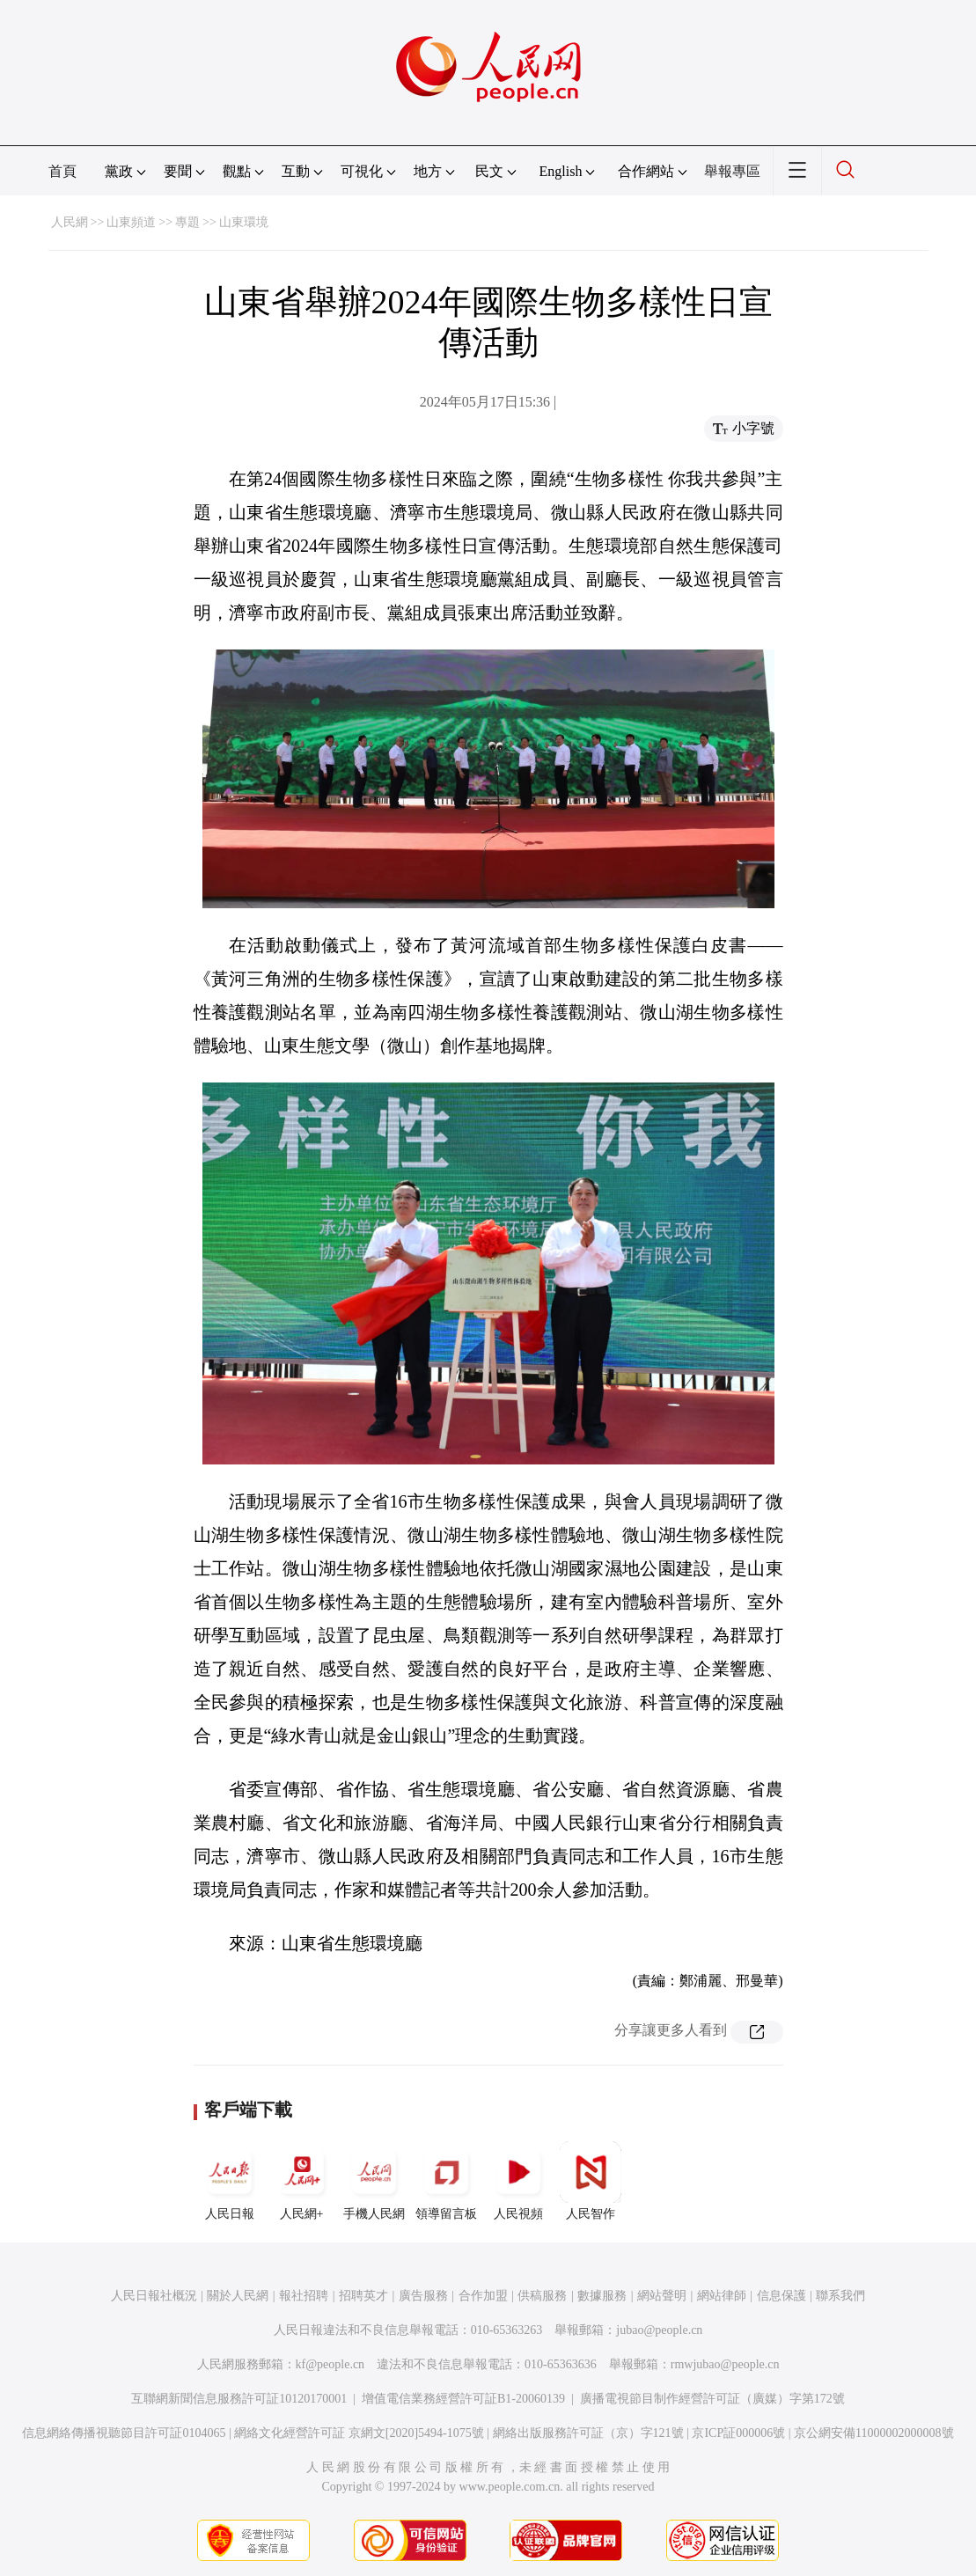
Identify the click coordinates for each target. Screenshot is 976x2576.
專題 (187, 222)
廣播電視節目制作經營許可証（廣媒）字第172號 (712, 2398)
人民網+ (302, 2180)
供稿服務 (542, 2295)
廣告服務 (423, 2295)
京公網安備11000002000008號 (873, 2433)
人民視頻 (518, 2180)
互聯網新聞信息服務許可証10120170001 (239, 2398)
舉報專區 (732, 171)
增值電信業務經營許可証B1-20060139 (463, 2398)
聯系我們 (840, 2295)
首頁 (62, 171)
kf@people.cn (330, 2364)
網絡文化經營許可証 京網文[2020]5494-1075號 (359, 2433)
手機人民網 (374, 2180)
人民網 (69, 222)
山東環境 (243, 222)
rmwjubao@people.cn (725, 2364)
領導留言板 (446, 2180)
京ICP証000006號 (738, 2433)
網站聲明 (661, 2295)
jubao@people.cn (659, 2330)
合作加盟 (483, 2295)
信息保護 (781, 2295)
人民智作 (590, 2180)
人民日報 (230, 2180)
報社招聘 (303, 2295)
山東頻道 (131, 222)
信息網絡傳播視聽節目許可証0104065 (123, 2433)
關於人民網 (237, 2295)
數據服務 (602, 2295)
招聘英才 (363, 2295)
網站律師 (721, 2295)
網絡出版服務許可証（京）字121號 (588, 2433)
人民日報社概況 (154, 2295)
